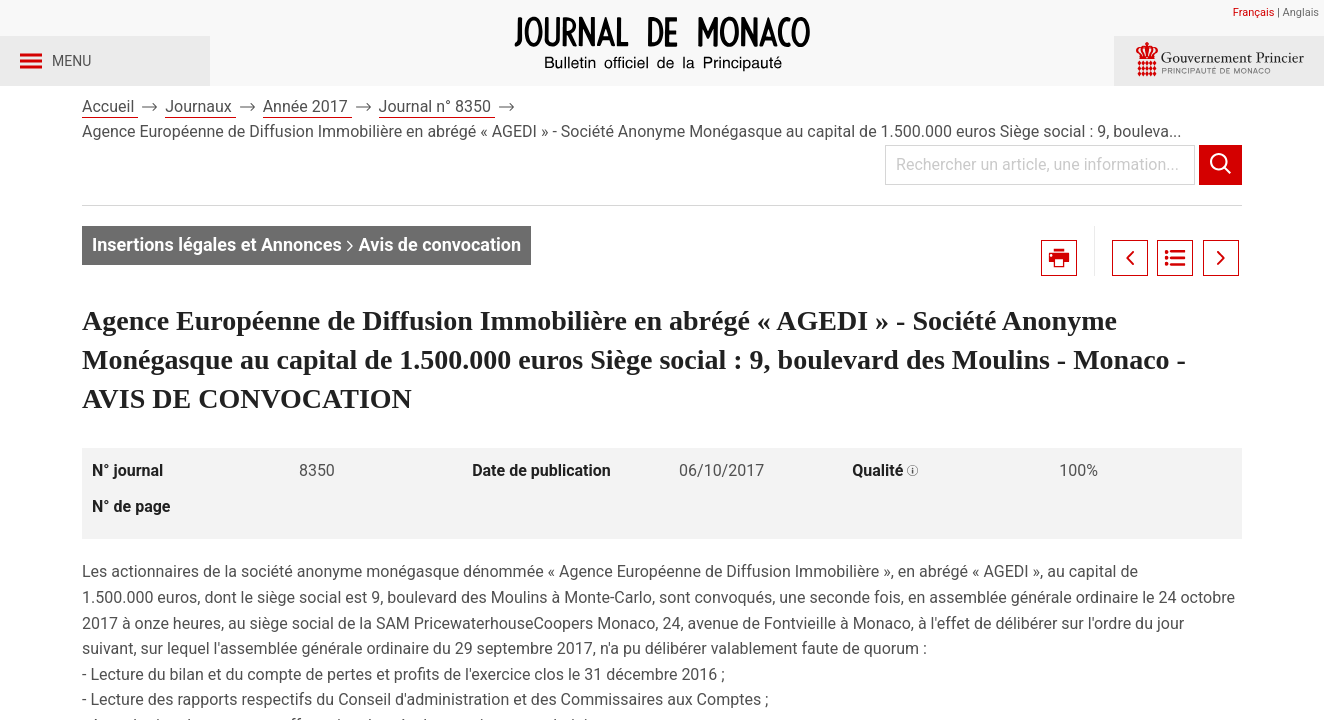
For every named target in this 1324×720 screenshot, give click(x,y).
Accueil (110, 158)
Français (1254, 12)
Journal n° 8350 (437, 158)
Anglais (1301, 12)
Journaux (200, 158)
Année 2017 (307, 158)
